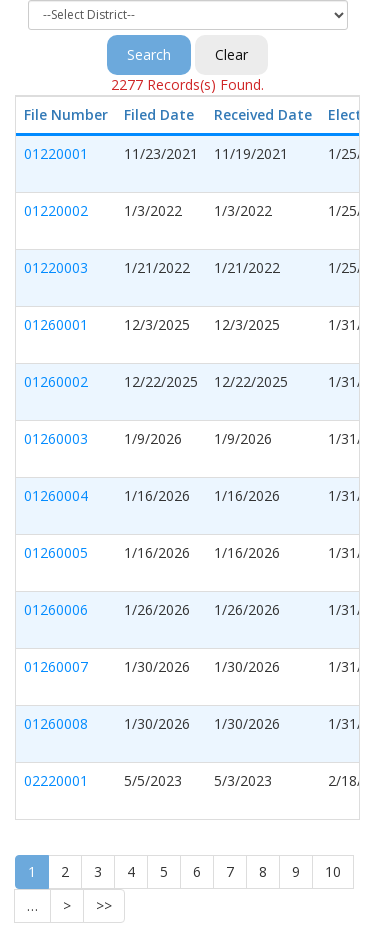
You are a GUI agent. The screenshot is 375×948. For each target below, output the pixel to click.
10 (333, 871)
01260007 (56, 666)
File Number (66, 114)
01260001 (56, 324)
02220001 (56, 780)
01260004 (56, 495)
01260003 (56, 438)
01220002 (56, 210)
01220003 (56, 267)
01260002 (56, 381)
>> (104, 905)
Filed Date (159, 114)
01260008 (56, 723)
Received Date (263, 114)
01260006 (56, 609)
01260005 (56, 552)
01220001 (56, 153)
